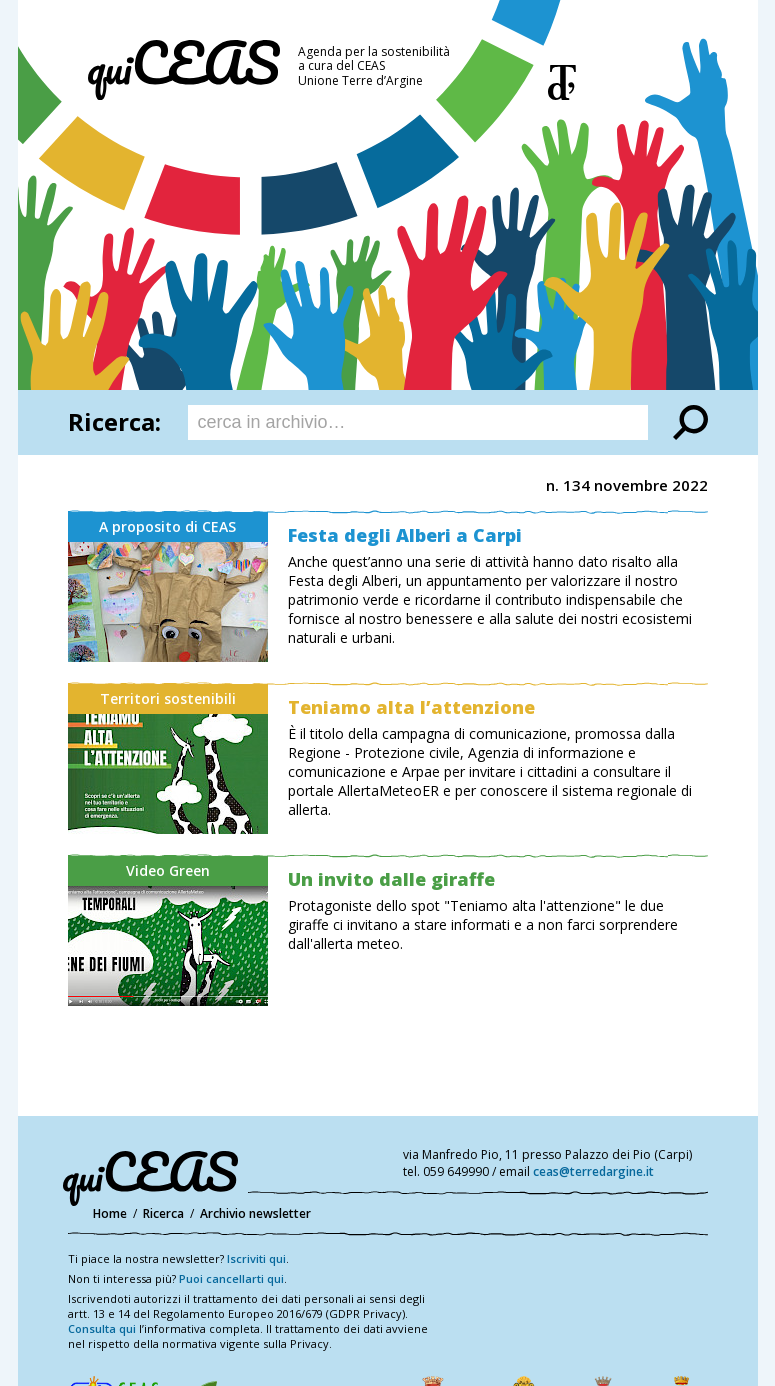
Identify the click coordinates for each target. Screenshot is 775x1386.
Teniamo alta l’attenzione (411, 707)
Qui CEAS (184, 70)
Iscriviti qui (256, 1258)
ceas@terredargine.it (593, 1171)
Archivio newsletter (255, 1213)
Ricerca (163, 1213)
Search (690, 422)
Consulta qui (102, 1328)
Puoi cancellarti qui (231, 1278)
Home (110, 1213)
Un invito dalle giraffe (391, 879)
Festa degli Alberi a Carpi (405, 535)
